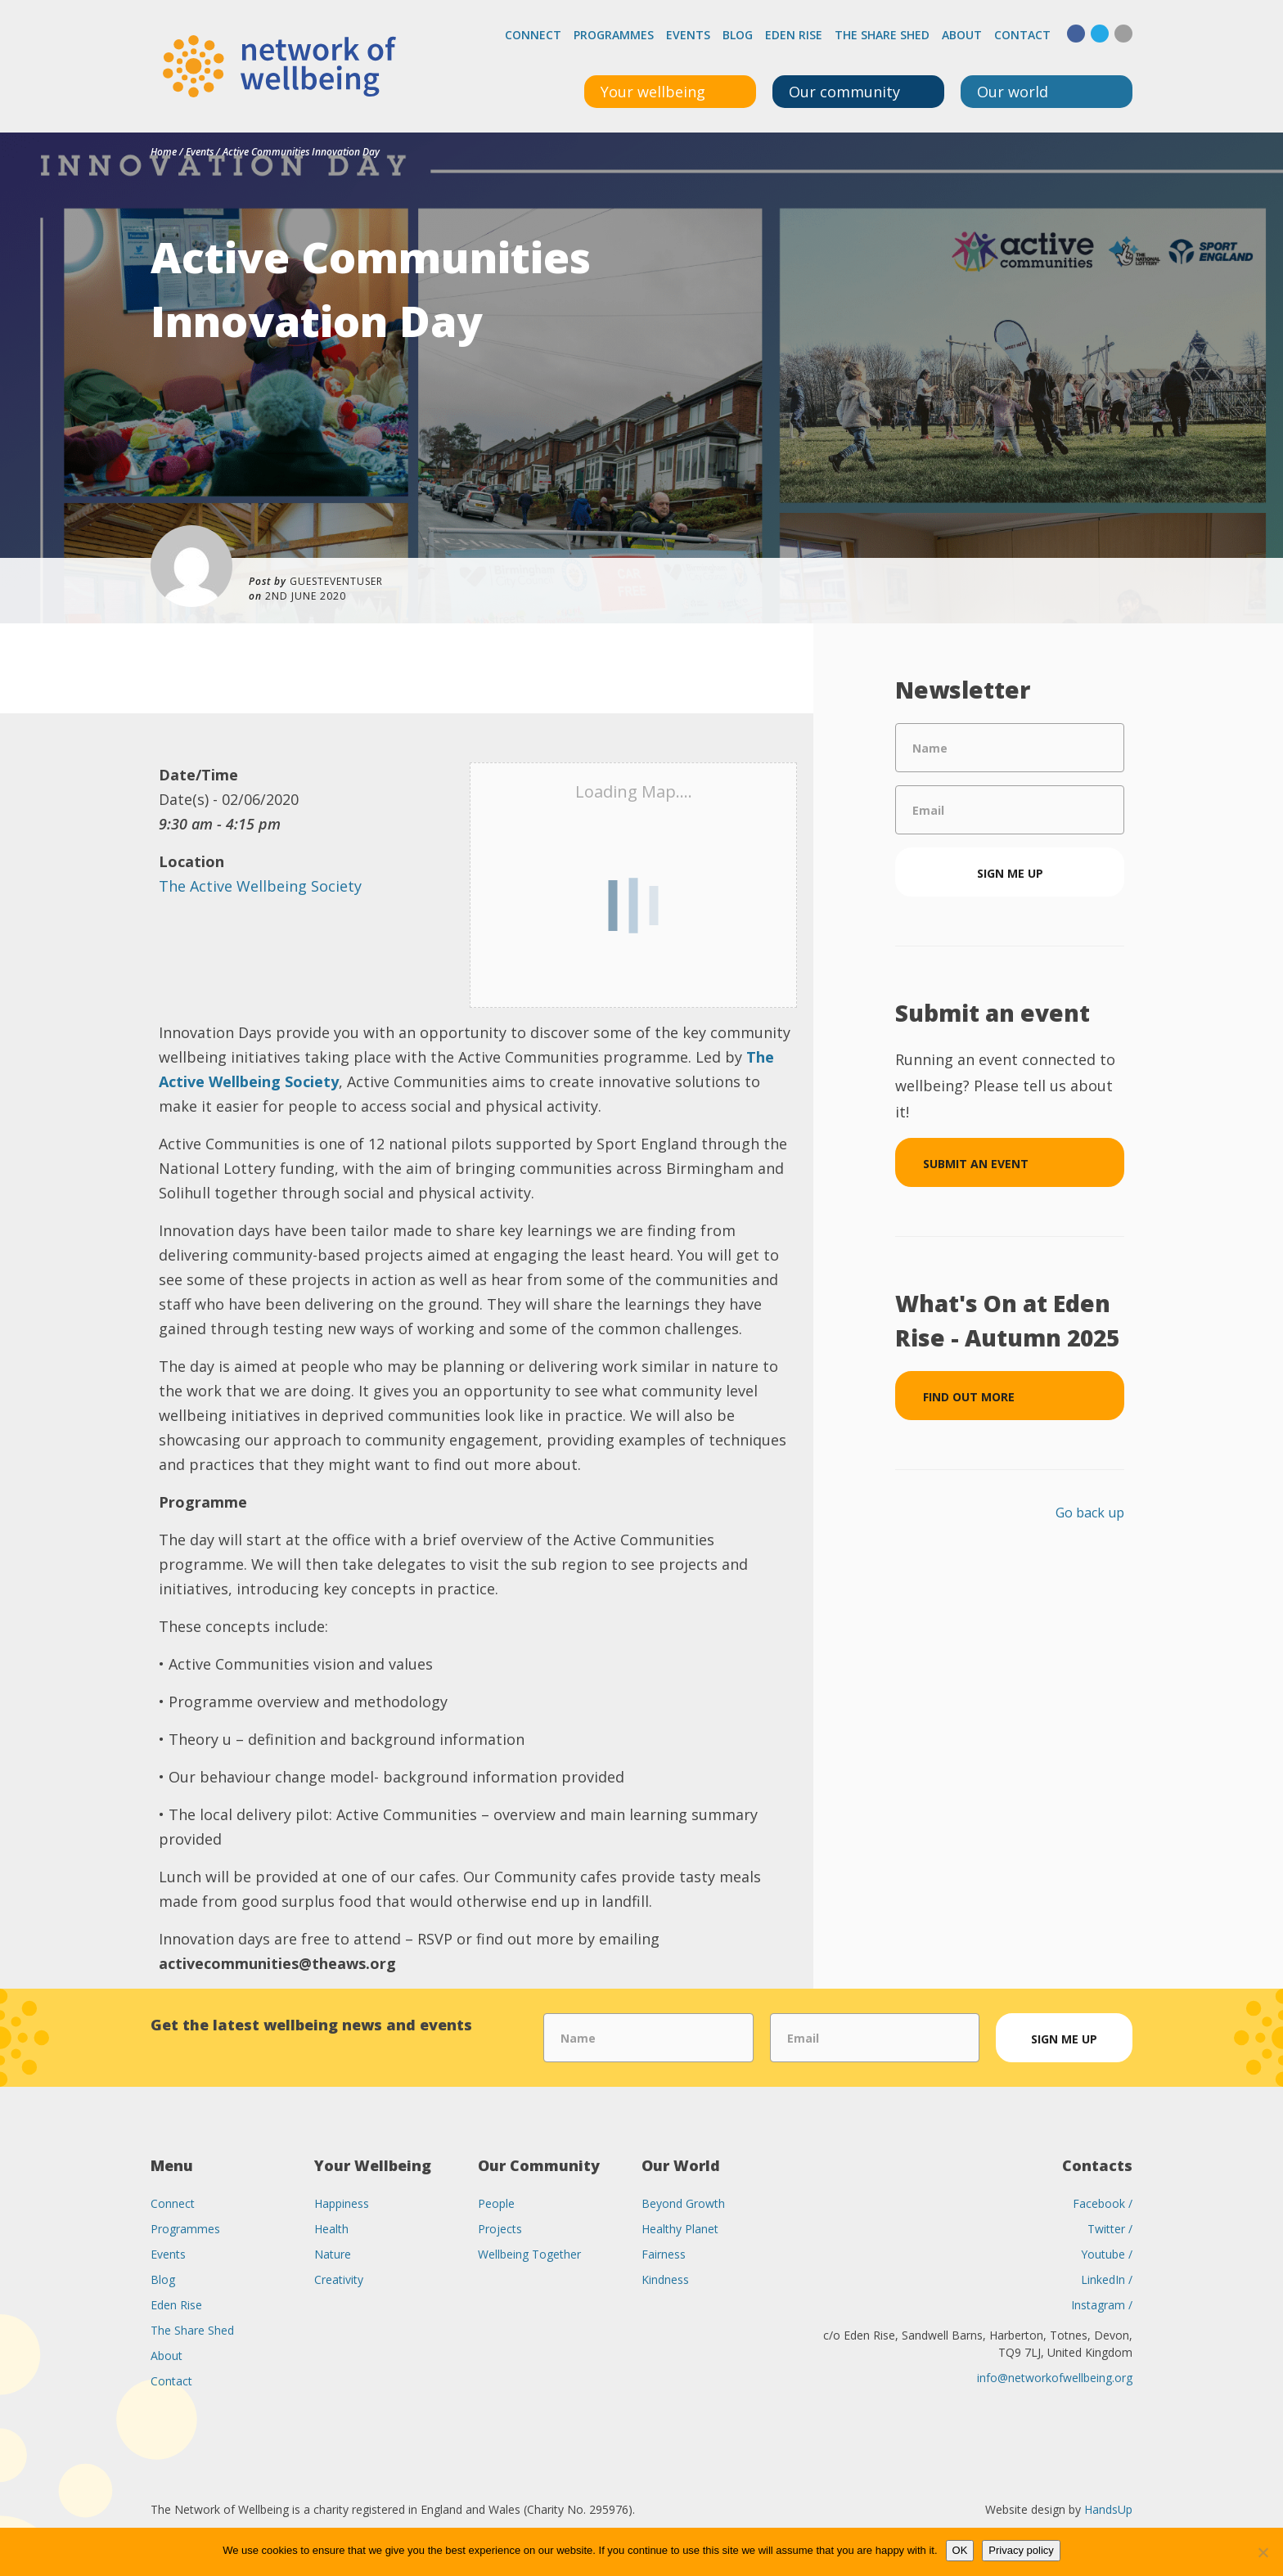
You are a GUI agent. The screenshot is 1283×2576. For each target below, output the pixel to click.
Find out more (969, 1397)
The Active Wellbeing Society (260, 886)
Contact (1022, 35)
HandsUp (1108, 2509)
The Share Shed (882, 35)
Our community (844, 91)
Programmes (614, 35)
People (496, 2203)
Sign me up (1010, 873)
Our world (1012, 91)
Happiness (341, 2203)
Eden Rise (793, 35)
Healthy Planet (680, 2229)
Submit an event (976, 1163)
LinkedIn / (1106, 2279)
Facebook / (1102, 2203)
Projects (500, 2229)
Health (331, 2229)
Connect (533, 35)
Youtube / (1106, 2254)
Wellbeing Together (529, 2254)
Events (688, 35)
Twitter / (1109, 2229)
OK (960, 2550)
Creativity (338, 2279)
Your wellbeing (653, 91)
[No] (1262, 2552)
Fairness (664, 2254)
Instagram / (1101, 2305)
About (962, 35)
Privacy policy (1020, 2550)
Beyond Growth (683, 2203)
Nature (332, 2254)
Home (164, 152)
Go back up (1090, 1513)
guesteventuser (336, 581)
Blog (738, 35)
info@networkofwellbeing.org (1054, 2377)
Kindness (665, 2279)
